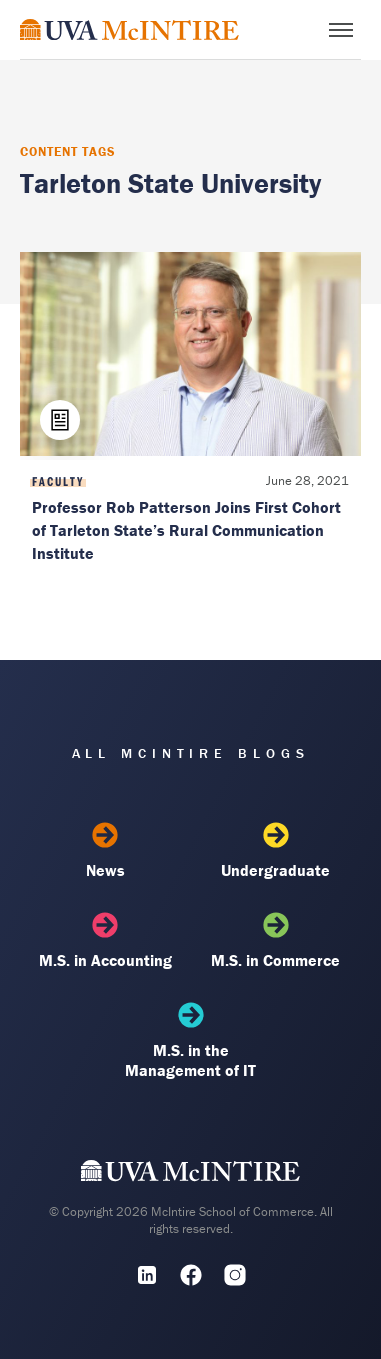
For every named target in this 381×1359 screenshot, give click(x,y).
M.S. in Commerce (275, 941)
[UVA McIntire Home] (190, 1176)
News (105, 851)
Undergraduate (275, 851)
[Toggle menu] (341, 30)
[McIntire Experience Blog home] (129, 29)
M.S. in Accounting (105, 941)
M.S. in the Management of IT (190, 1041)
